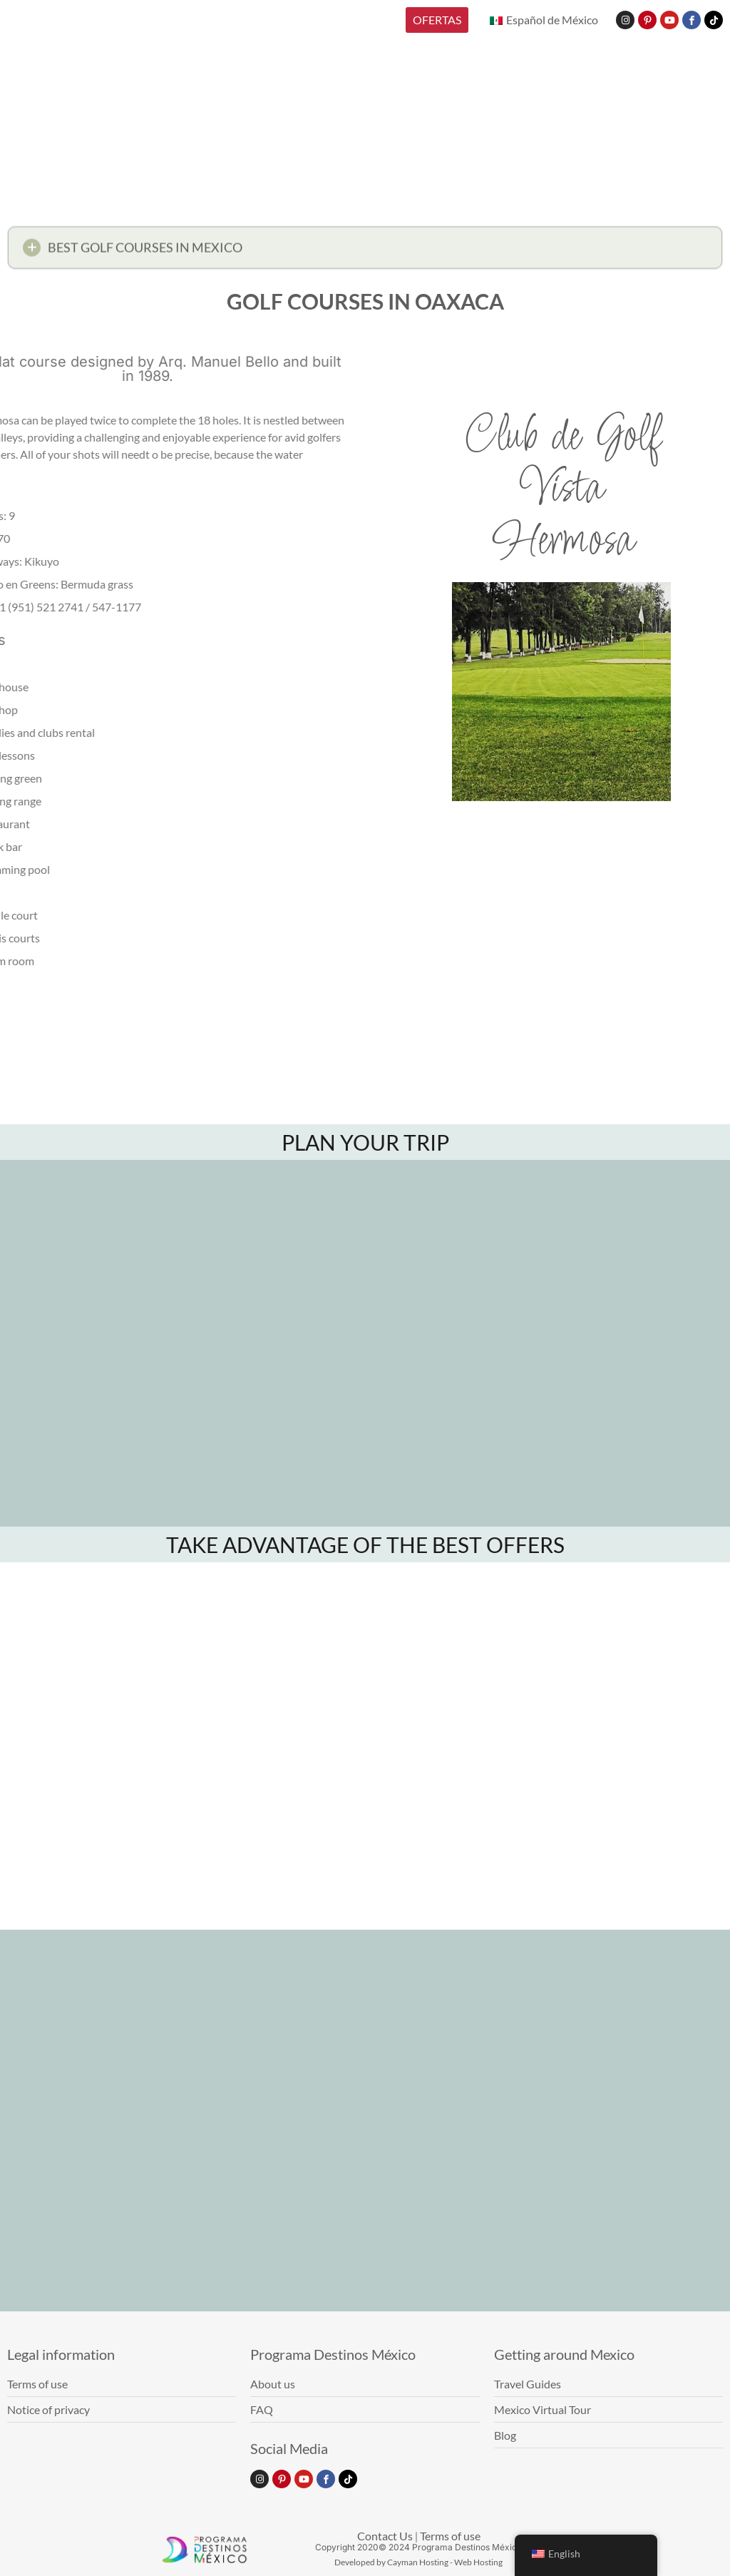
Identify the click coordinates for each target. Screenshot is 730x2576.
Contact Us (385, 2535)
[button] (365, 252)
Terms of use (450, 2535)
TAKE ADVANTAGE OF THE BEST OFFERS (365, 1544)
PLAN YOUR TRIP (365, 1142)
